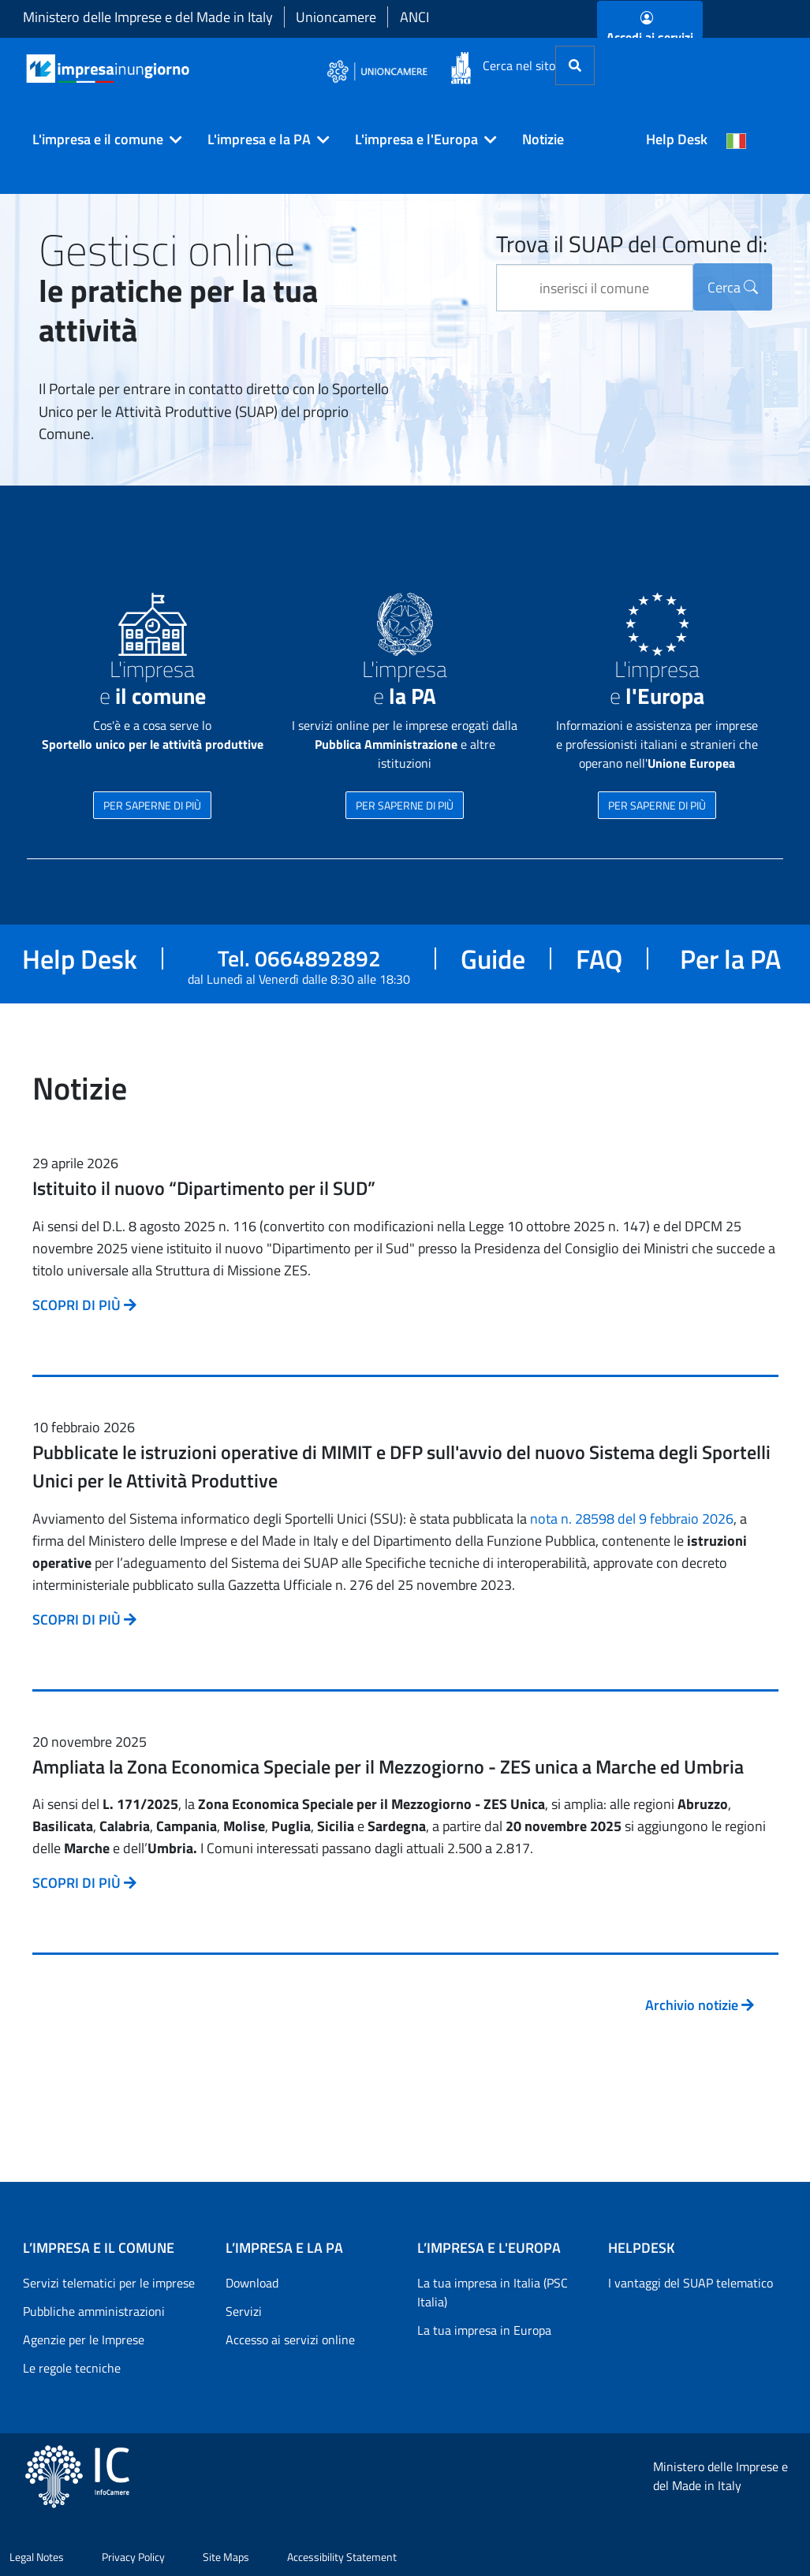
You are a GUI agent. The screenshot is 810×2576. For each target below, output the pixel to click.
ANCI (414, 17)
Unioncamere (336, 17)
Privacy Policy (133, 2556)
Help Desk (676, 139)
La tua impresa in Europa (484, 2330)
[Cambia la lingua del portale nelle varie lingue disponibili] (737, 139)
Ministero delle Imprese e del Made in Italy (148, 17)
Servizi (244, 2311)
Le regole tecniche (72, 2367)
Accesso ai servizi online (290, 2339)
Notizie (543, 139)
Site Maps (226, 2556)
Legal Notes (36, 2556)
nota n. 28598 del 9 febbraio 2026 (631, 1518)
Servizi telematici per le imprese (109, 2282)
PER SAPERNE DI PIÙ (152, 805)
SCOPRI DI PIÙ (84, 1305)
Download (252, 2282)
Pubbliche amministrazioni (94, 2311)
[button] (101, 139)
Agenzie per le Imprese (83, 2339)
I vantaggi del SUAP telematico (690, 2282)
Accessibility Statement (342, 2556)
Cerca (732, 287)
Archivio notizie (699, 2005)
